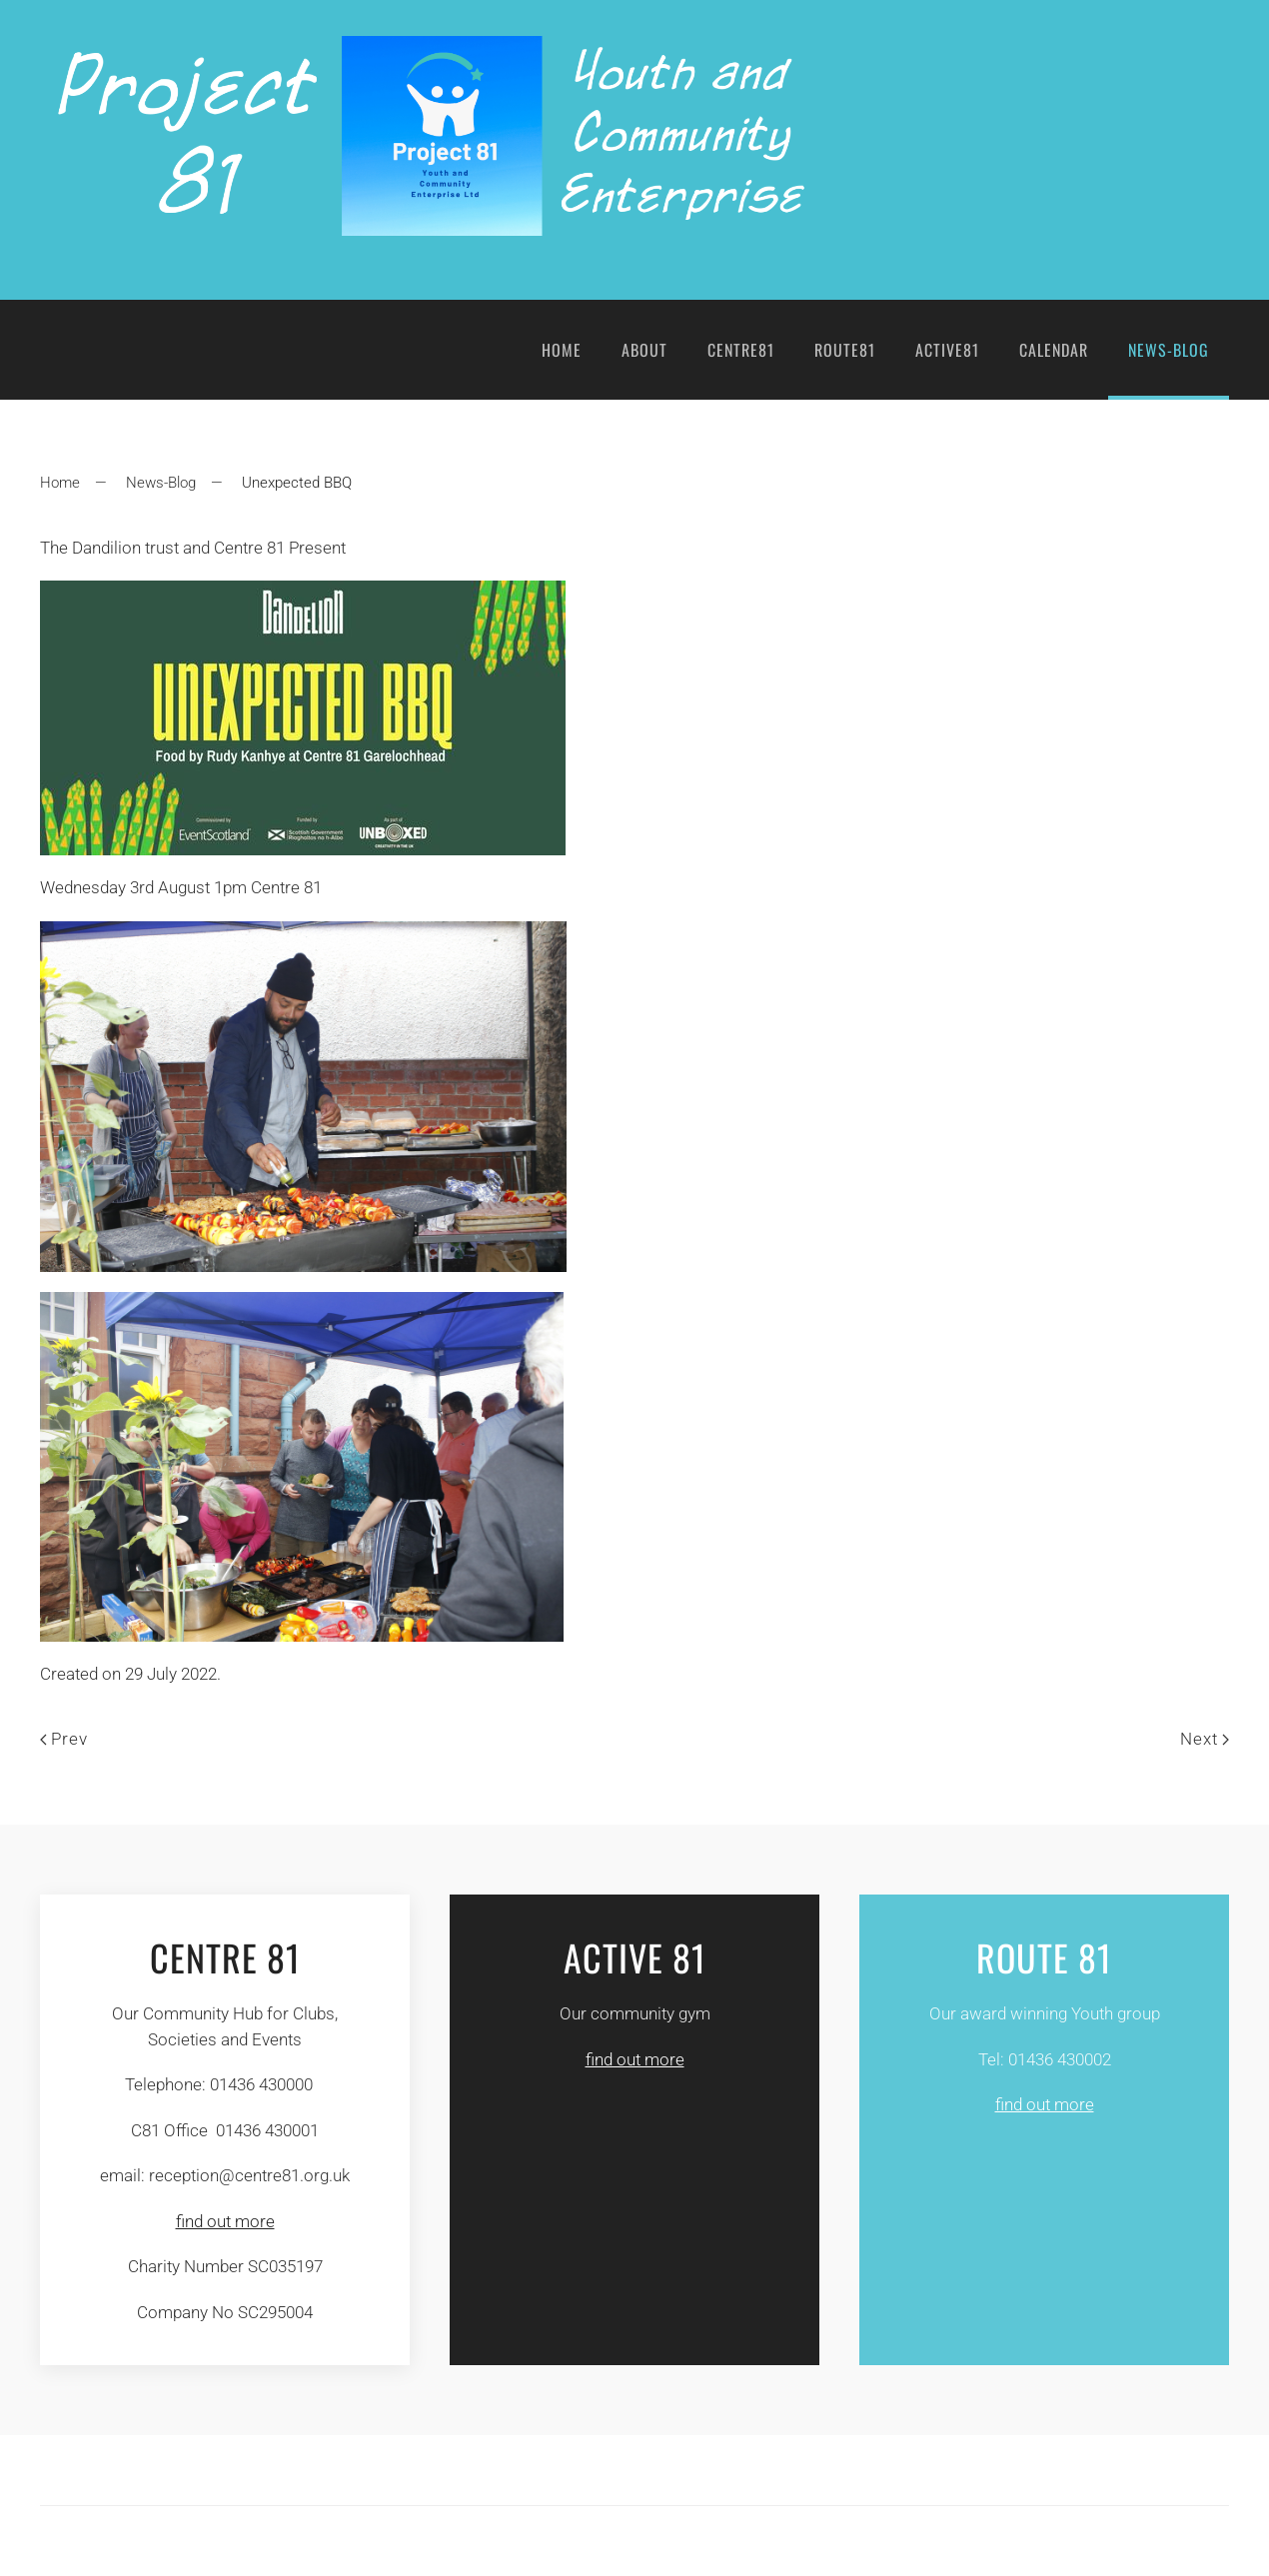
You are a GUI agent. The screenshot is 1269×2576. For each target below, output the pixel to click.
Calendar (1053, 350)
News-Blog (1168, 350)
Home (562, 350)
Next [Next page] (1204, 1739)
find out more (225, 2221)
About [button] (644, 350)
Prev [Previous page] (64, 1739)
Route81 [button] (844, 350)
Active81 (947, 350)
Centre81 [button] (740, 350)
